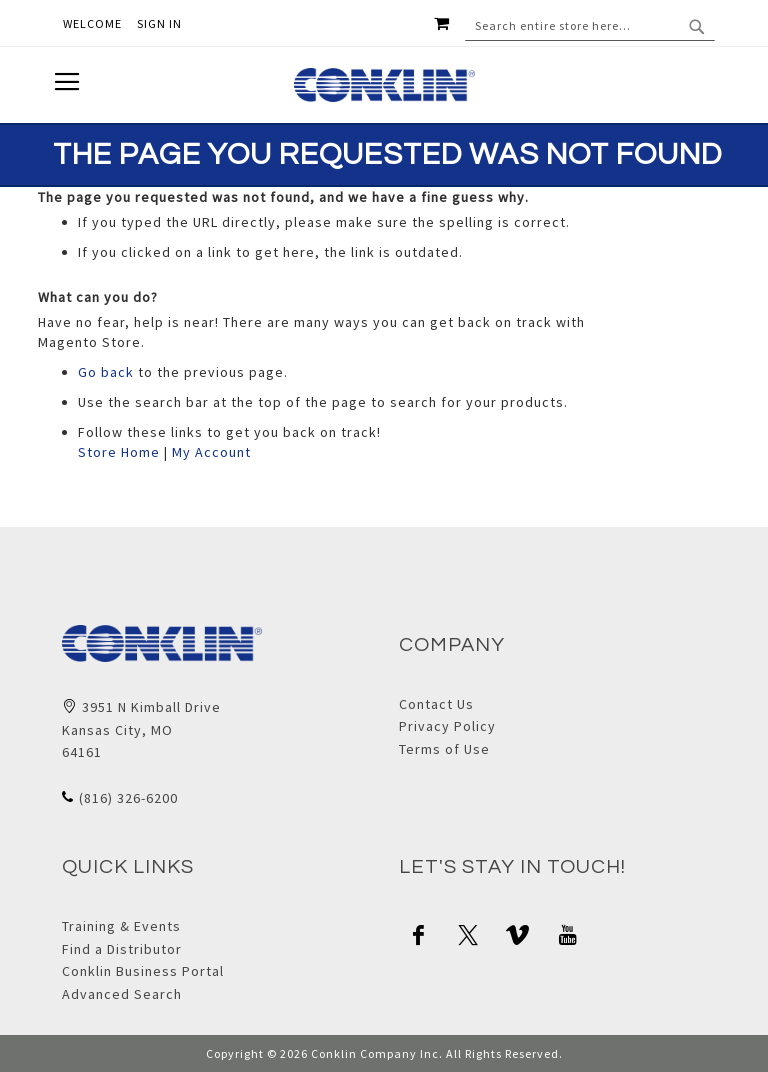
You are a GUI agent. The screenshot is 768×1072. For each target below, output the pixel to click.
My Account (211, 452)
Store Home (119, 452)
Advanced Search (122, 994)
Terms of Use (444, 749)
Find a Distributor (122, 949)
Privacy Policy (447, 726)
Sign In (159, 23)
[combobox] (590, 26)
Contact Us (436, 704)
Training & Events (121, 926)
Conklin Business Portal (143, 971)
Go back (106, 372)
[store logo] (384, 85)
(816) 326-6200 (128, 798)
